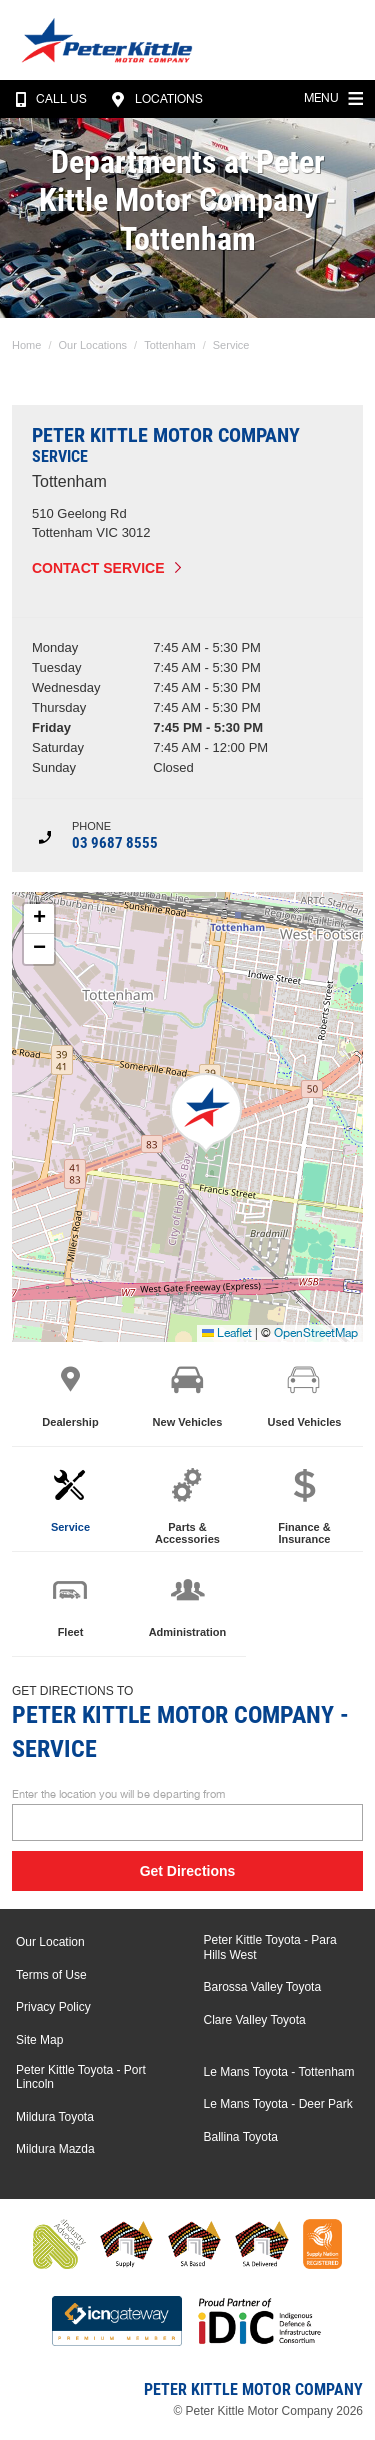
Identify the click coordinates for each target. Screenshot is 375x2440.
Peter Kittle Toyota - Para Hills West (270, 1947)
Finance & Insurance (304, 1505)
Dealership (70, 1394)
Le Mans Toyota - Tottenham (279, 2072)
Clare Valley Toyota (255, 2020)
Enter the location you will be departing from (187, 1814)
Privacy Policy (53, 2007)
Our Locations (93, 345)
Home (26, 345)
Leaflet (227, 1333)
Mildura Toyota (55, 2117)
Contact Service (98, 568)
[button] (206, 1113)
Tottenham (169, 345)
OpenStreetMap (316, 1333)
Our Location (50, 1942)
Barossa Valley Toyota (263, 1987)
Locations (154, 99)
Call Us (47, 99)
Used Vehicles (304, 1394)
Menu (336, 96)
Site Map (39, 2040)
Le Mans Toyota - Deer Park (278, 2104)
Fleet (70, 1604)
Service (231, 345)
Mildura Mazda (55, 2149)
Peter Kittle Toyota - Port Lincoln (81, 2077)
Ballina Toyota (241, 2137)
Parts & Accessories (187, 1505)
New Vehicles (188, 1394)
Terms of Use (51, 1975)
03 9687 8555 (115, 843)
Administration (188, 1604)
